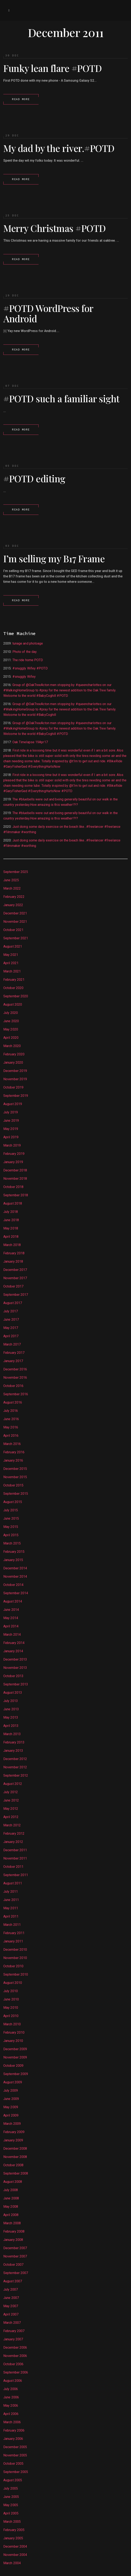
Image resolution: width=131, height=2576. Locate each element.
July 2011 (10, 1892)
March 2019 (12, 1145)
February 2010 (13, 2032)
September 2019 (15, 1096)
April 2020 (10, 1038)
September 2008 (15, 2173)
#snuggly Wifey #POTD (30, 668)
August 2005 (12, 2480)
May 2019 (10, 1129)
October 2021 (13, 930)
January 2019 (13, 1162)
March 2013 (12, 1734)
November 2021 (15, 922)
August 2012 (12, 1784)
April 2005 (10, 2513)
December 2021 (15, 913)
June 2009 (11, 2099)
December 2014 (15, 1568)
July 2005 (10, 2488)
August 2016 (12, 1402)
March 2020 (12, 1046)
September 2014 (15, 1593)
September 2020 (15, 996)
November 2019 (15, 1079)
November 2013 (15, 1668)
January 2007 (13, 2339)
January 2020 (13, 1062)
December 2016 (15, 1369)
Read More (21, 99)
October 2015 (13, 1485)
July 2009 (10, 2090)
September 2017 (15, 1295)
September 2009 (15, 2074)
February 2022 (13, 897)
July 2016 (10, 1411)
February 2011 (13, 1933)
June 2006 (11, 2397)
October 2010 (13, 1966)
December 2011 (15, 1850)
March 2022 (12, 888)
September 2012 (15, 1775)
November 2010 (15, 1958)
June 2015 (11, 1518)
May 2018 (10, 1228)
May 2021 (10, 955)
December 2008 (15, 2149)
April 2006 (10, 2414)
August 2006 (12, 2381)
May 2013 (10, 1717)
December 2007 (15, 2248)
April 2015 (10, 1535)
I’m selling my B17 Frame (54, 558)
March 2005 (12, 2522)
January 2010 (13, 2041)
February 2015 (13, 1552)
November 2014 (15, 1576)
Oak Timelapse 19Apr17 (30, 742)
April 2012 (10, 1817)
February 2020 (13, 1054)
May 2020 (10, 1029)
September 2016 (15, 1394)
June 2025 (11, 880)
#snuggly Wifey (24, 677)
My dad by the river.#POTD (59, 148)
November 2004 (15, 2555)
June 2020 (11, 1021)
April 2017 (10, 1336)
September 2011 (15, 1875)
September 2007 (15, 2273)
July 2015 (10, 1510)
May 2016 (10, 1427)
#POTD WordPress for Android (48, 313)
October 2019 (13, 1087)
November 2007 (15, 2256)
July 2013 (10, 1701)
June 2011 (11, 1900)
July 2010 (10, 1991)
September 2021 (15, 938)
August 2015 (12, 1502)
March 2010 (12, 2024)
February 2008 (13, 2231)
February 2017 (13, 1353)
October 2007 (13, 2265)
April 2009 (10, 2115)
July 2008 (10, 2190)
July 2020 (10, 1013)
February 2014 (13, 1643)
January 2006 (13, 2439)
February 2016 (13, 1452)
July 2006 (10, 2389)
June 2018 (11, 1220)
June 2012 (11, 1800)
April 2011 (10, 1916)
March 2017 (12, 1344)
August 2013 (12, 1693)
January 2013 (13, 1751)
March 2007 (12, 2323)
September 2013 (15, 1684)
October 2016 (13, 1386)
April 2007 (10, 2314)
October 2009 (13, 2066)
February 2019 (13, 1154)
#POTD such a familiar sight (61, 398)
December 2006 (15, 2347)
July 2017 (10, 1311)
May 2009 (10, 2107)
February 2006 (13, 2430)
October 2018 (13, 1187)
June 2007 (11, 2298)
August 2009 (12, 2082)
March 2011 (12, 1925)
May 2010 (10, 2008)
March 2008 (12, 2223)
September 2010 (15, 1974)
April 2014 (10, 1626)
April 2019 (10, 1137)
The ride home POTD (27, 660)
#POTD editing (34, 478)
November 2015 (15, 1477)
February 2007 (13, 2331)
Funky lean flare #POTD (52, 68)
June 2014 (11, 1610)
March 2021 (12, 971)
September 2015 (15, 1494)
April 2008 (10, 2215)
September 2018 (15, 1195)
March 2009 (12, 2124)
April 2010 (10, 2016)
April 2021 (10, 963)
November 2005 (15, 2455)
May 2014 (10, 1618)
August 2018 (12, 1203)
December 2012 (15, 1759)
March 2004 (12, 2563)
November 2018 (15, 1179)
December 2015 (15, 1469)
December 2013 (15, 1659)
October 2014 (13, 1585)
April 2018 (10, 1237)
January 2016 (13, 1460)
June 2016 (11, 1419)
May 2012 (10, 1809)
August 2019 (12, 1104)
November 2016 (15, 1378)
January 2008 (13, 2240)
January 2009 (13, 2140)
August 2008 (12, 2182)
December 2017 (15, 1270)
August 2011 (12, 1883)
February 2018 (13, 1253)
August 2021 (12, 946)
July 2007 (10, 2289)
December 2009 (15, 2049)
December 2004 (15, 2546)
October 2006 (13, 2364)
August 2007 (12, 2281)
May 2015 (10, 1527)
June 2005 (11, 2497)
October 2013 (13, 1676)
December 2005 (15, 2447)
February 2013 (13, 1742)
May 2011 (10, 1908)
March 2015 (12, 1543)
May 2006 (10, 2405)
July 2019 (10, 1112)
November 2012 (15, 1767)
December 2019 (15, 1071)
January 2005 (13, 2538)
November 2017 (15, 1278)
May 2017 (10, 1328)
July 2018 (10, 1212)
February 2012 (13, 1833)
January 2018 (13, 1261)
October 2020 (13, 988)
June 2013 (11, 1709)
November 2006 (15, 2356)
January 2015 (13, 1560)
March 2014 (12, 1635)
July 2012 (10, 1792)
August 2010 (12, 1983)
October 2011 (13, 1867)
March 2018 (12, 1245)
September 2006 (15, 2372)
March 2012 (12, 1825)
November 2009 (15, 2057)
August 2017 (12, 1303)
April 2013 (10, 1726)
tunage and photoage (27, 643)
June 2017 (11, 1319)
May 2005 (10, 2505)
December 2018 (15, 1170)
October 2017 (13, 1286)
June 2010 (11, 1999)
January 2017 (13, 1361)
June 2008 (11, 2198)
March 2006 (12, 2422)
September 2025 (15, 872)
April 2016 (10, 1436)
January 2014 (13, 1651)
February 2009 (13, 2132)
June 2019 (11, 1121)
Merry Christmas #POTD (54, 228)
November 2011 (15, 1858)
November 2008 (15, 2157)
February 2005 (13, 2530)
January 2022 (13, 905)
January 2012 (13, 1842)
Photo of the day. (24, 652)
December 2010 (15, 1950)
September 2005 (15, 2472)
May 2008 (10, 2207)
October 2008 (13, 2165)
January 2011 (13, 1941)
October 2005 (13, 2464)
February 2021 (13, 980)
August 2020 (12, 1004)
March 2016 (12, 1444)
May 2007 (10, 2306)
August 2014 (12, 1601)
